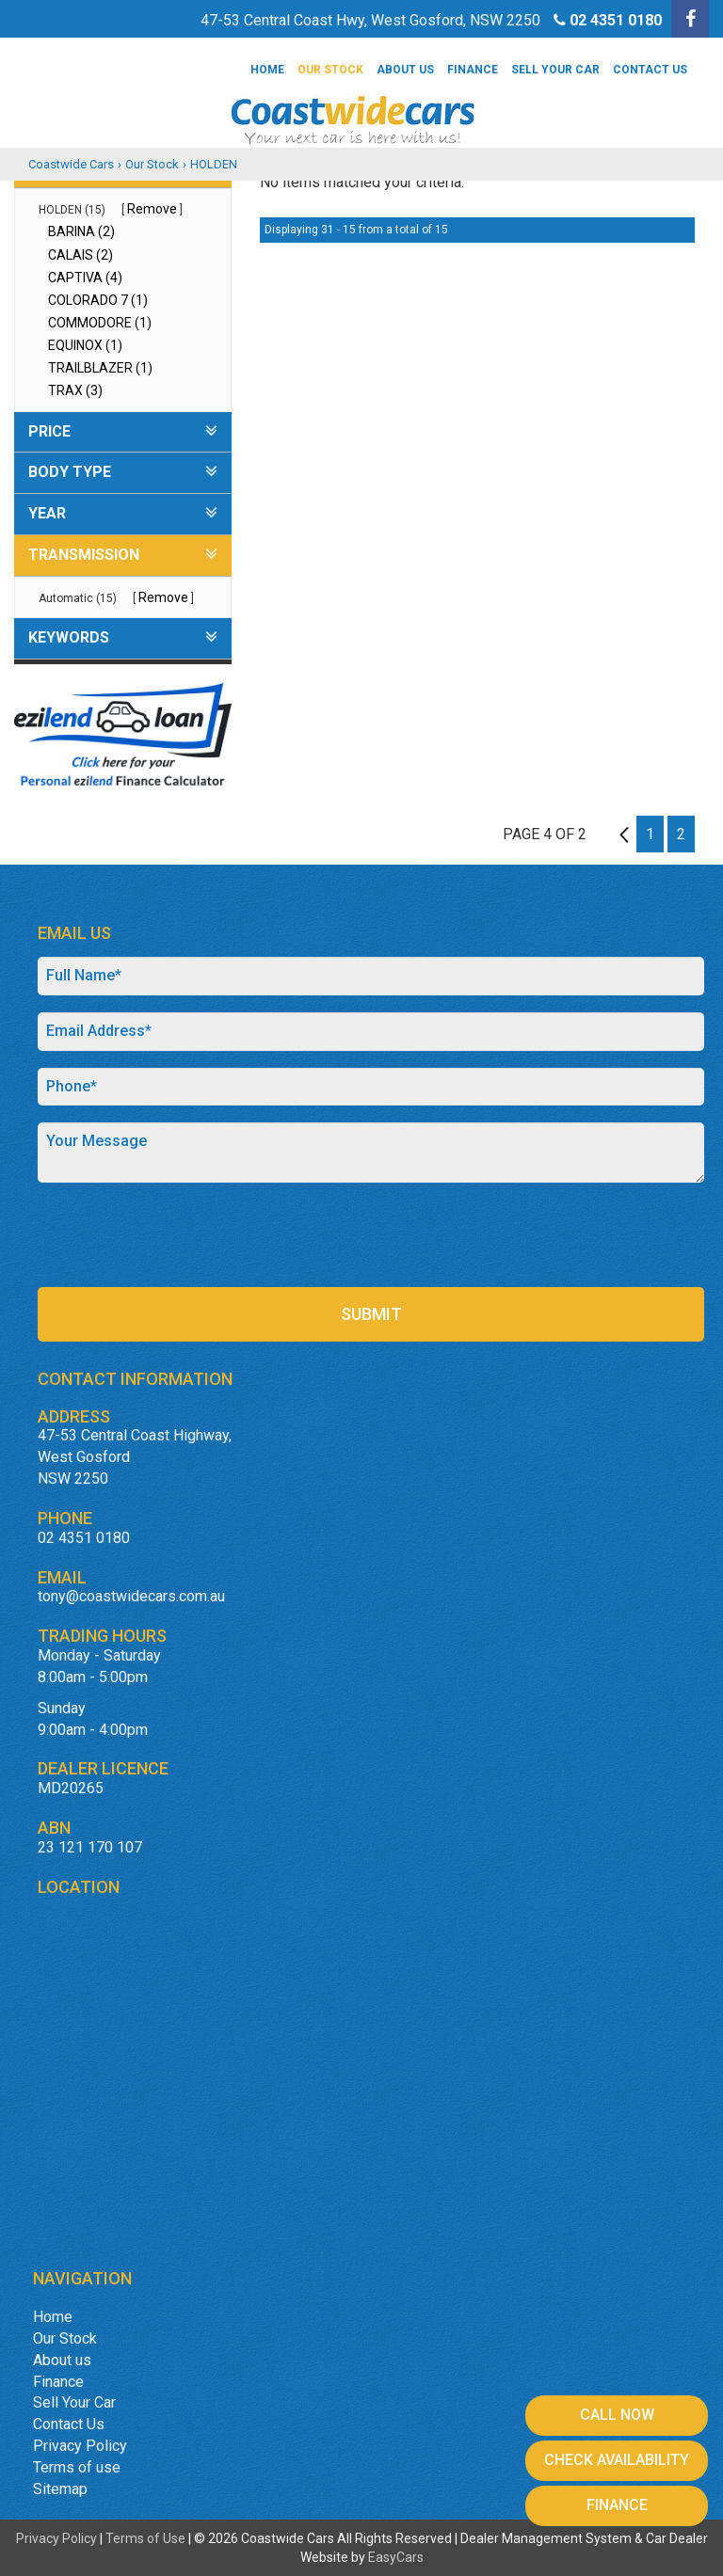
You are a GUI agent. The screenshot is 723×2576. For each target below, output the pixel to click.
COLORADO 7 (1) (98, 300)
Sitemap (60, 2489)
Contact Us (650, 69)
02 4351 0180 (616, 20)
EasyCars (396, 2557)
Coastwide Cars (71, 164)
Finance (472, 69)
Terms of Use (146, 2538)
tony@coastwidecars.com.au (131, 1596)
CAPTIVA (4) (85, 277)
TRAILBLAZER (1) (100, 367)
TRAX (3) (75, 390)
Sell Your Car (555, 69)
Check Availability (616, 2460)
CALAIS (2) (80, 254)
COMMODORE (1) (100, 322)
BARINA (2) (81, 231)
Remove (152, 208)
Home (267, 69)
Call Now (617, 2415)
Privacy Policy (80, 2446)
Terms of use (76, 2467)
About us (405, 69)
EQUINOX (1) (85, 345)
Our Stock (330, 69)
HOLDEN (213, 164)
